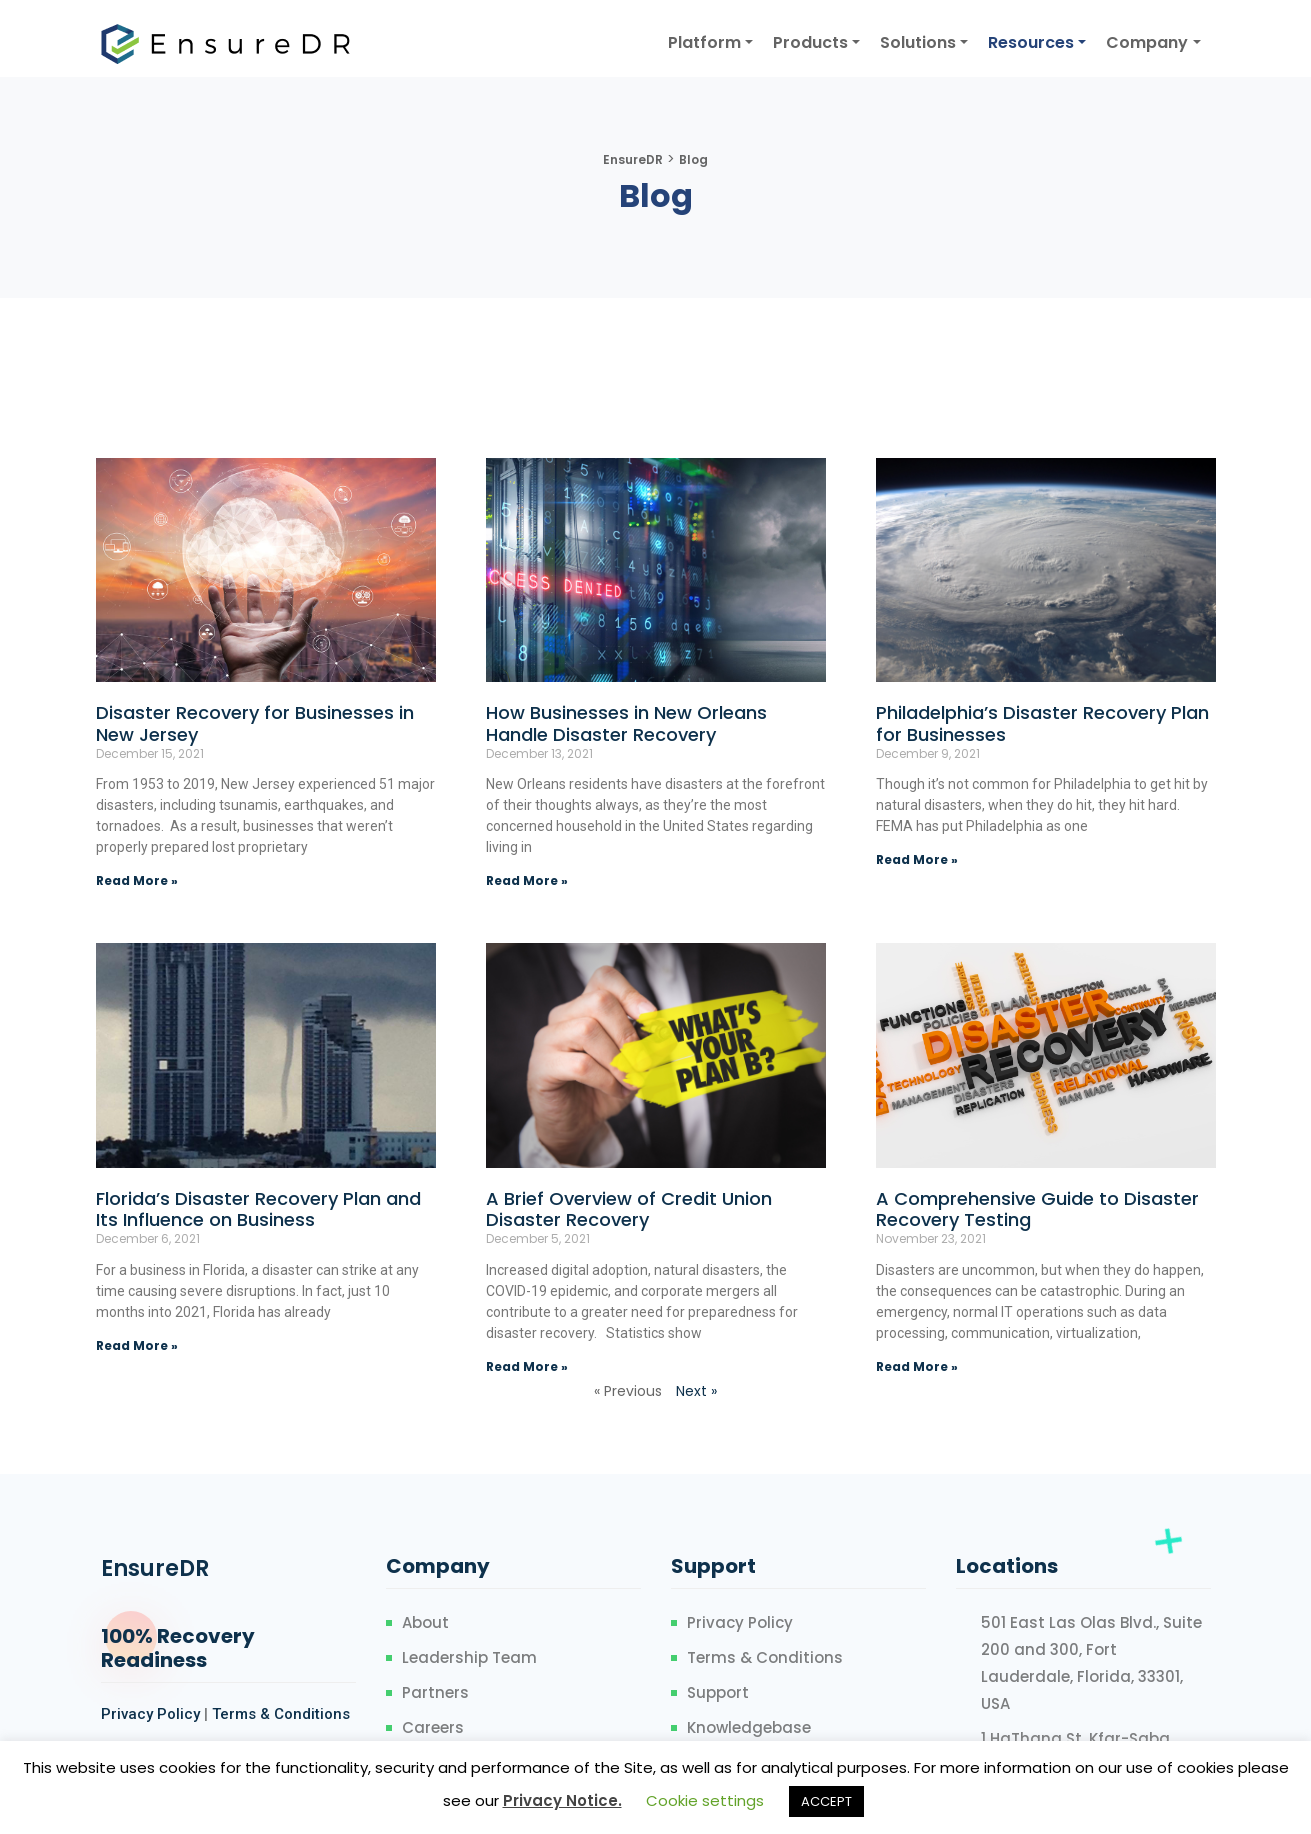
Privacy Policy (150, 1714)
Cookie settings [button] (705, 1800)
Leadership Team (469, 1657)
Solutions (918, 42)
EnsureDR (155, 1568)
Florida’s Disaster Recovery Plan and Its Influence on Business (258, 1209)
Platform (704, 42)
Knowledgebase (749, 1727)
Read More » (137, 880)
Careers (433, 1727)
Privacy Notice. (562, 1800)
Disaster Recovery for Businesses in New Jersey (255, 723)
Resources (1031, 42)
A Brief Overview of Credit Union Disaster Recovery (629, 1209)
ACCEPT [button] (826, 1801)
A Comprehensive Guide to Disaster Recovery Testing (1037, 1209)
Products (810, 42)
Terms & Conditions (281, 1714)
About (425, 1622)
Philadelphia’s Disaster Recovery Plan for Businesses (1042, 723)
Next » (696, 1391)
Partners (435, 1692)
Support (718, 1692)
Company (1147, 42)
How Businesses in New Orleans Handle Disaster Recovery (626, 723)
